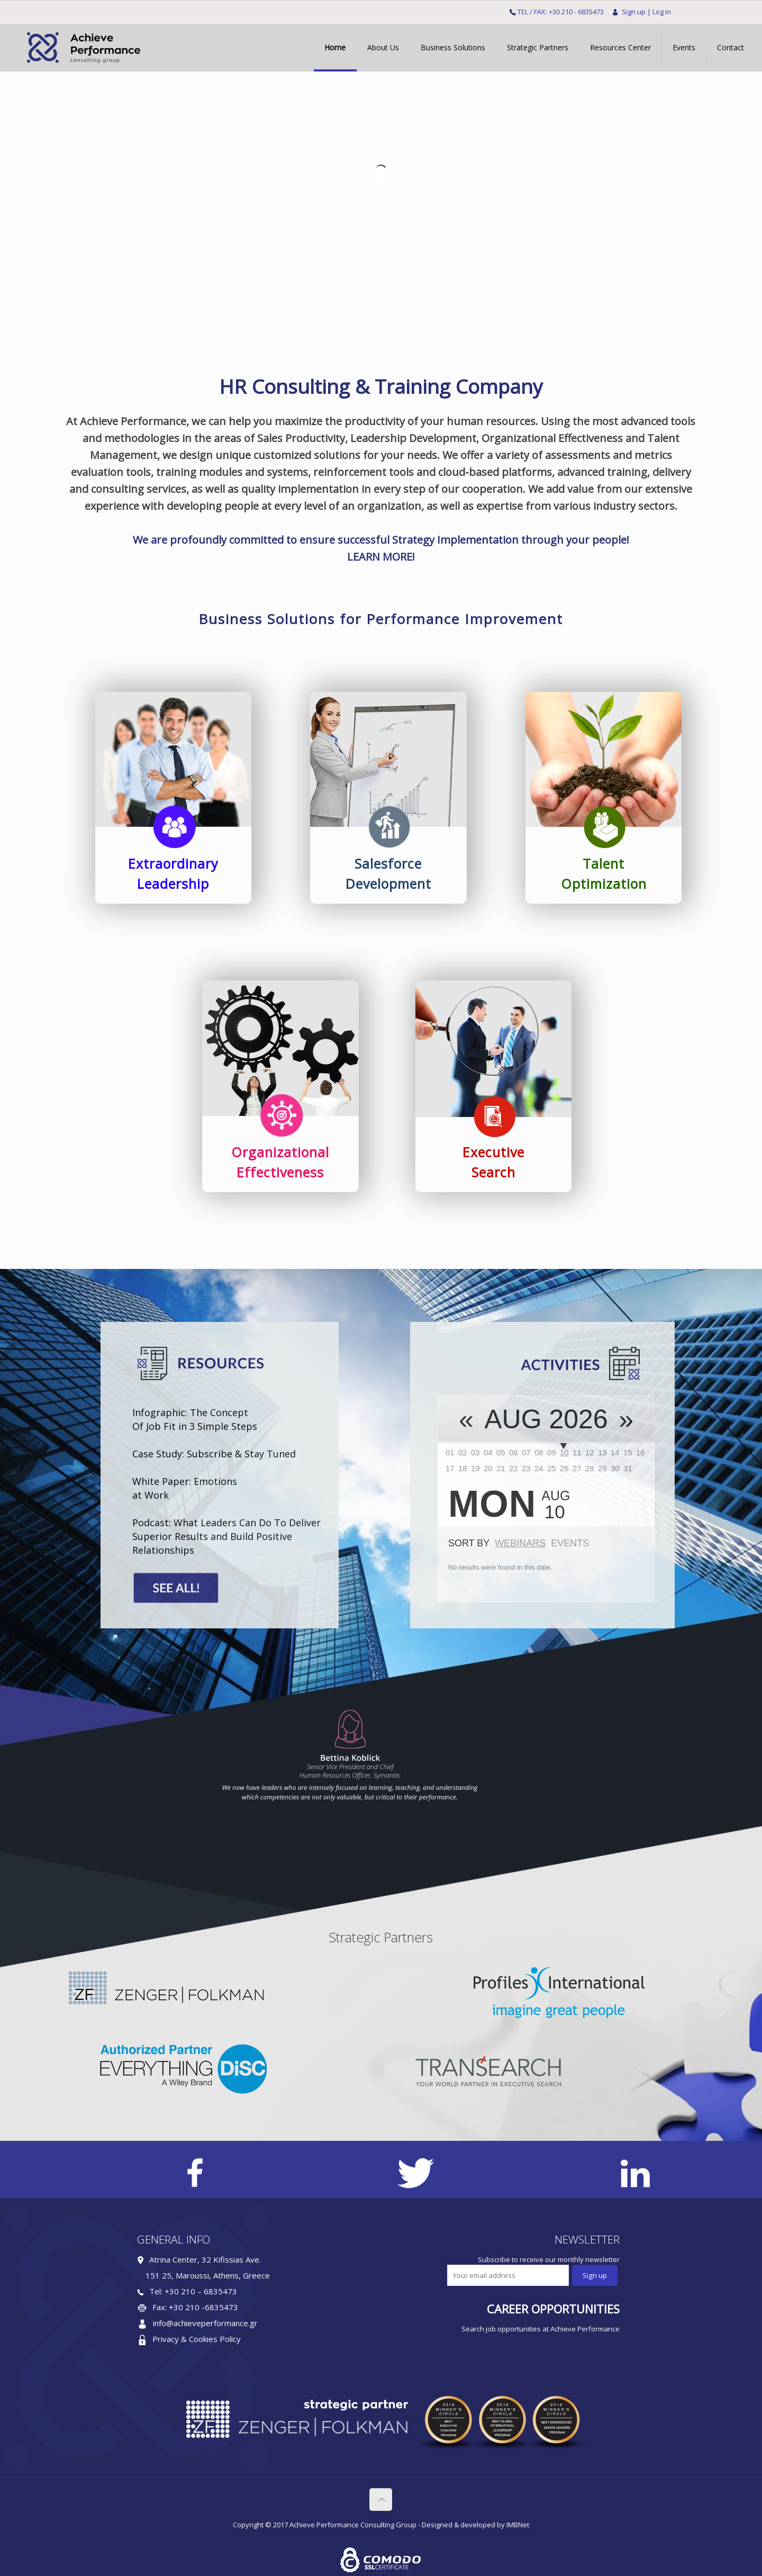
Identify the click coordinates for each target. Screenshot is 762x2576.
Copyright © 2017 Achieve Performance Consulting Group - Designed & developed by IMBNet (381, 2524)
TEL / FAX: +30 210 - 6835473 (561, 11)
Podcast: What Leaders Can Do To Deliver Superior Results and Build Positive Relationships (226, 1536)
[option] (381, 1756)
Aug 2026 (545, 1419)
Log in (661, 11)
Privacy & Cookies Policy (196, 2339)
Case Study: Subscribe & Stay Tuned (214, 1453)
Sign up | (636, 11)
